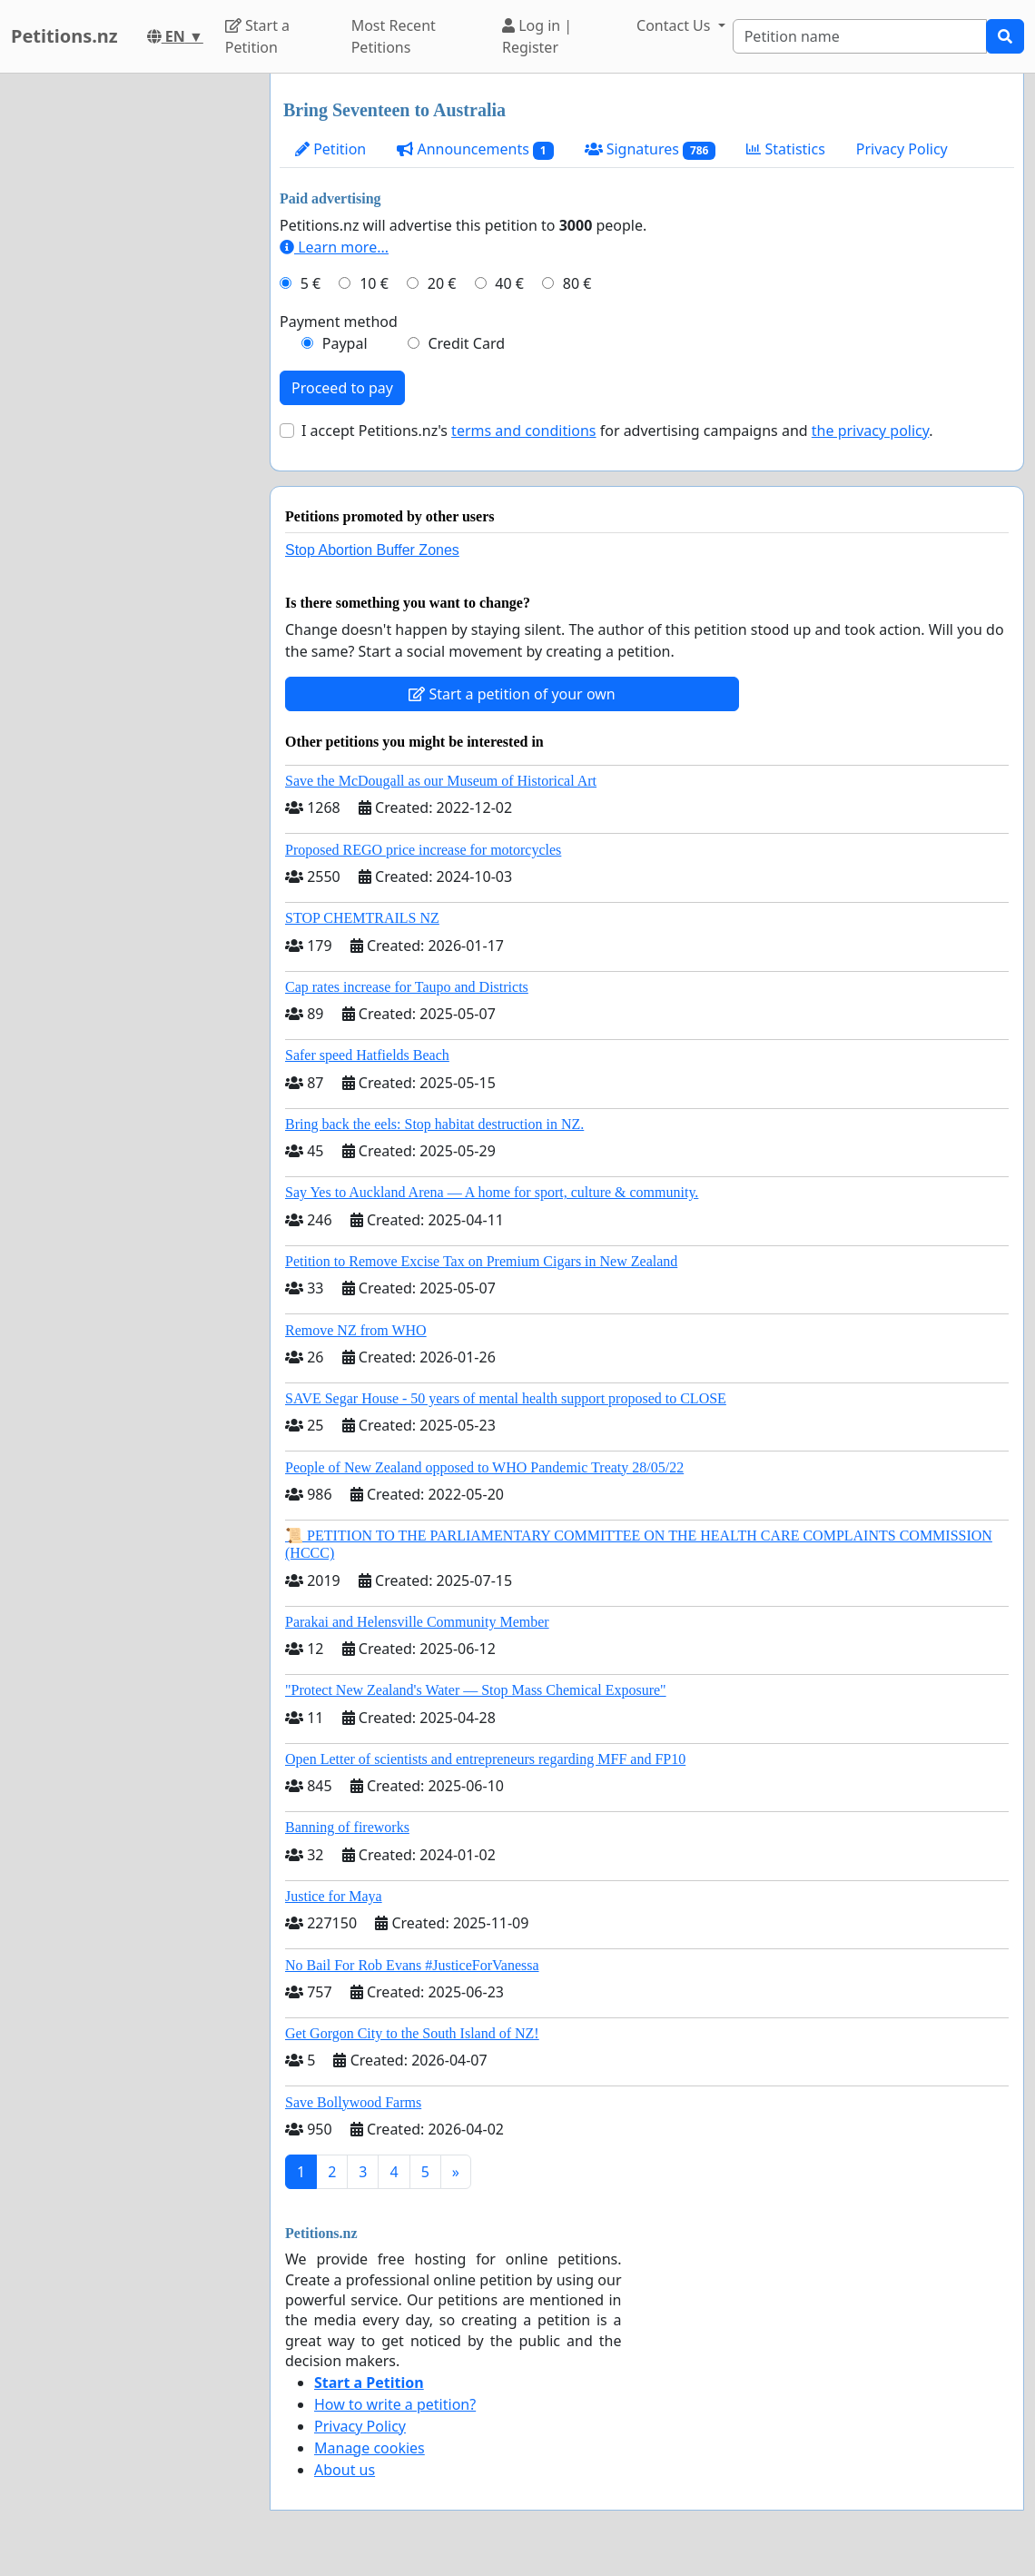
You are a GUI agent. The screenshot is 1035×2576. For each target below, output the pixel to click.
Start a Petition (257, 36)
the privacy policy (871, 431)
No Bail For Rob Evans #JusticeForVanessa (412, 1965)
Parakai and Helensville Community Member (417, 1622)
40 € (509, 283)
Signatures (650, 149)
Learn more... (334, 247)
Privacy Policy (902, 149)
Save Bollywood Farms (353, 2102)
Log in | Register (537, 36)
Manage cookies (369, 2448)
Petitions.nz (64, 36)
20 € (442, 283)
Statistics (785, 149)
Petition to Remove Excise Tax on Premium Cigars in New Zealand (481, 1261)
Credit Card (466, 343)
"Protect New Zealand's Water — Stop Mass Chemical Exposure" (475, 1690)
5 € (310, 283)
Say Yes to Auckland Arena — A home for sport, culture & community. (491, 1192)
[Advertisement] (129, 346)
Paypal (345, 343)
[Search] (860, 36)
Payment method (339, 322)
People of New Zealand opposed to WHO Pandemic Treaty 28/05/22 (484, 1467)
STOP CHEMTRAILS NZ (362, 918)
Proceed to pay (342, 388)
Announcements (475, 149)
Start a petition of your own (512, 694)
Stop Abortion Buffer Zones (372, 550)
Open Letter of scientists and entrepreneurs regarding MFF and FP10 (485, 1759)
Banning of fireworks (347, 1827)
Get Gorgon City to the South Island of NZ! (412, 2033)
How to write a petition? (395, 2404)
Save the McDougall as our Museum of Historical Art (440, 780)
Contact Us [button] (675, 25)
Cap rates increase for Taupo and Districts (406, 987)
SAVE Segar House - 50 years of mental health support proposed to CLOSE (505, 1398)
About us (344, 2470)
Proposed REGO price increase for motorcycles (423, 849)
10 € (374, 283)
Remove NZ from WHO (356, 1330)
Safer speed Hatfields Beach (367, 1055)
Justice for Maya (333, 1896)
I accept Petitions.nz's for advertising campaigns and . (617, 431)
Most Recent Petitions (393, 36)
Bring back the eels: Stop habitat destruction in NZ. (434, 1124)
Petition (330, 149)
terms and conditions (523, 431)
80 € (577, 283)
